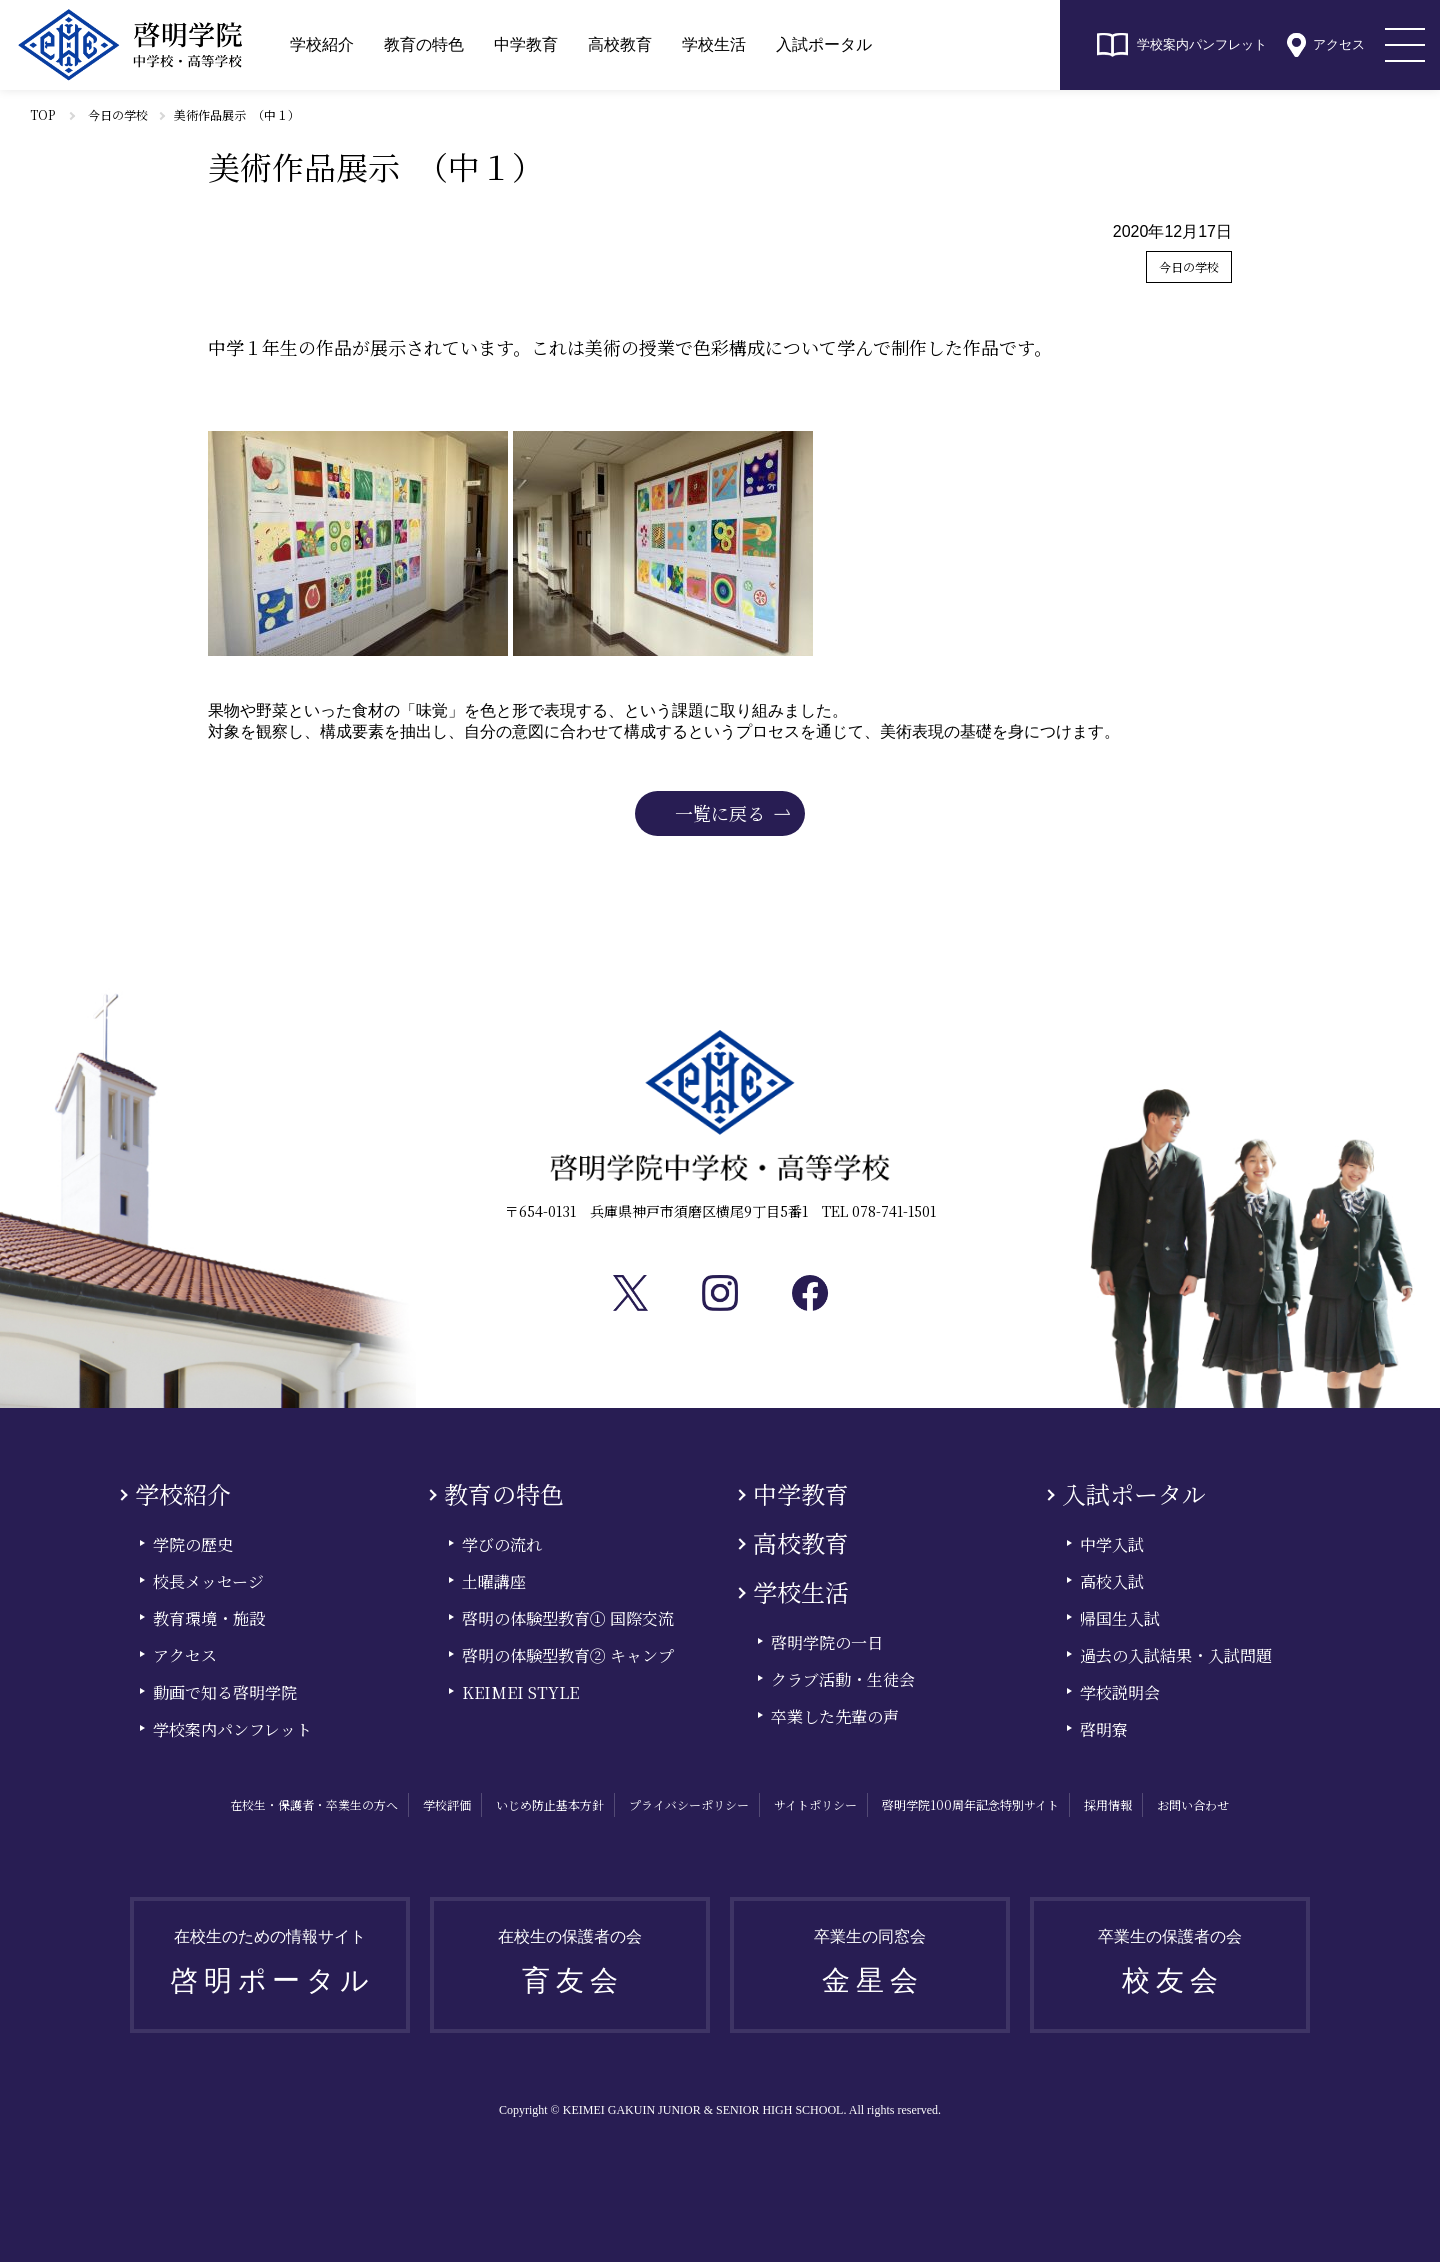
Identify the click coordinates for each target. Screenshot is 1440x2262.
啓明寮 (1104, 1729)
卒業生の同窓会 (873, 1968)
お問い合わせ (1193, 1804)
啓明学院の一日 (827, 1642)
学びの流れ (502, 1544)
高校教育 (620, 44)
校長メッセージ (208, 1581)
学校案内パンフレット (1202, 44)
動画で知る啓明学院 (225, 1692)
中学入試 (1112, 1544)
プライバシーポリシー (689, 1804)
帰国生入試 (1120, 1618)
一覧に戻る (720, 813)
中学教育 (526, 44)
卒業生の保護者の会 (1173, 1968)
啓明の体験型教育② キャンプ (568, 1655)
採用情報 (1108, 1804)
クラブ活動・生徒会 (843, 1679)
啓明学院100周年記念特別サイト (970, 1804)
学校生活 (714, 44)
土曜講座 (494, 1581)
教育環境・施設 (209, 1618)
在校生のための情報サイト (273, 1968)
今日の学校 (118, 114)
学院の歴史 (193, 1544)
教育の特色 (424, 44)
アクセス (1339, 44)
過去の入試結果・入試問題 (1176, 1655)
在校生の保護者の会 (573, 1968)
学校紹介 (322, 44)
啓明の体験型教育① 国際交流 (568, 1618)
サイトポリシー (815, 1804)
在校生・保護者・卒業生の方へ (314, 1804)
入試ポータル (824, 44)
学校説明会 (1120, 1692)
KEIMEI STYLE (520, 1692)
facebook (810, 1293)
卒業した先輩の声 (835, 1716)
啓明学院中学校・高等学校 (130, 44)
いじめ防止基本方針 (550, 1804)
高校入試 (1112, 1581)
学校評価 (447, 1804)
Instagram (720, 1293)
